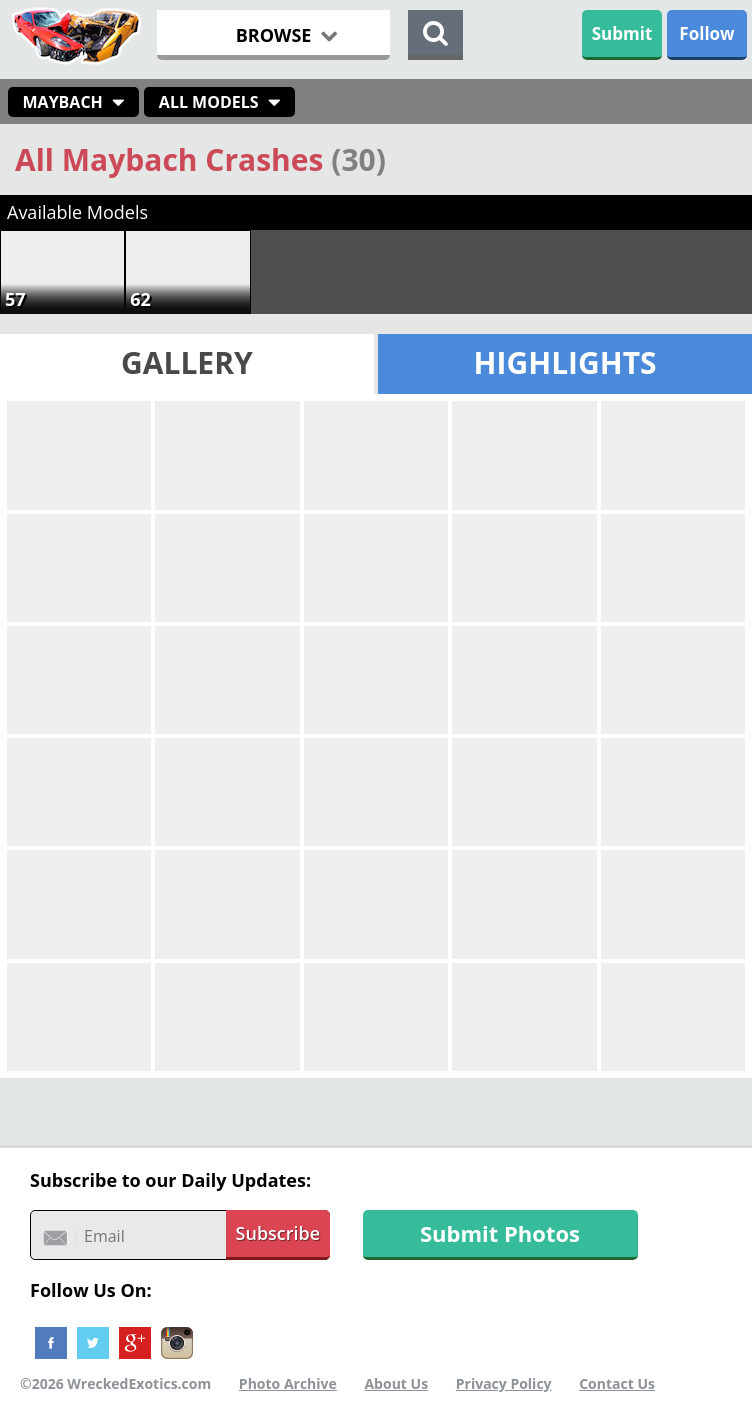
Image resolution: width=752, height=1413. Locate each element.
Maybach (63, 102)
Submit (622, 33)
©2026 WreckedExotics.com (115, 1383)
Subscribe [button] (278, 1233)
